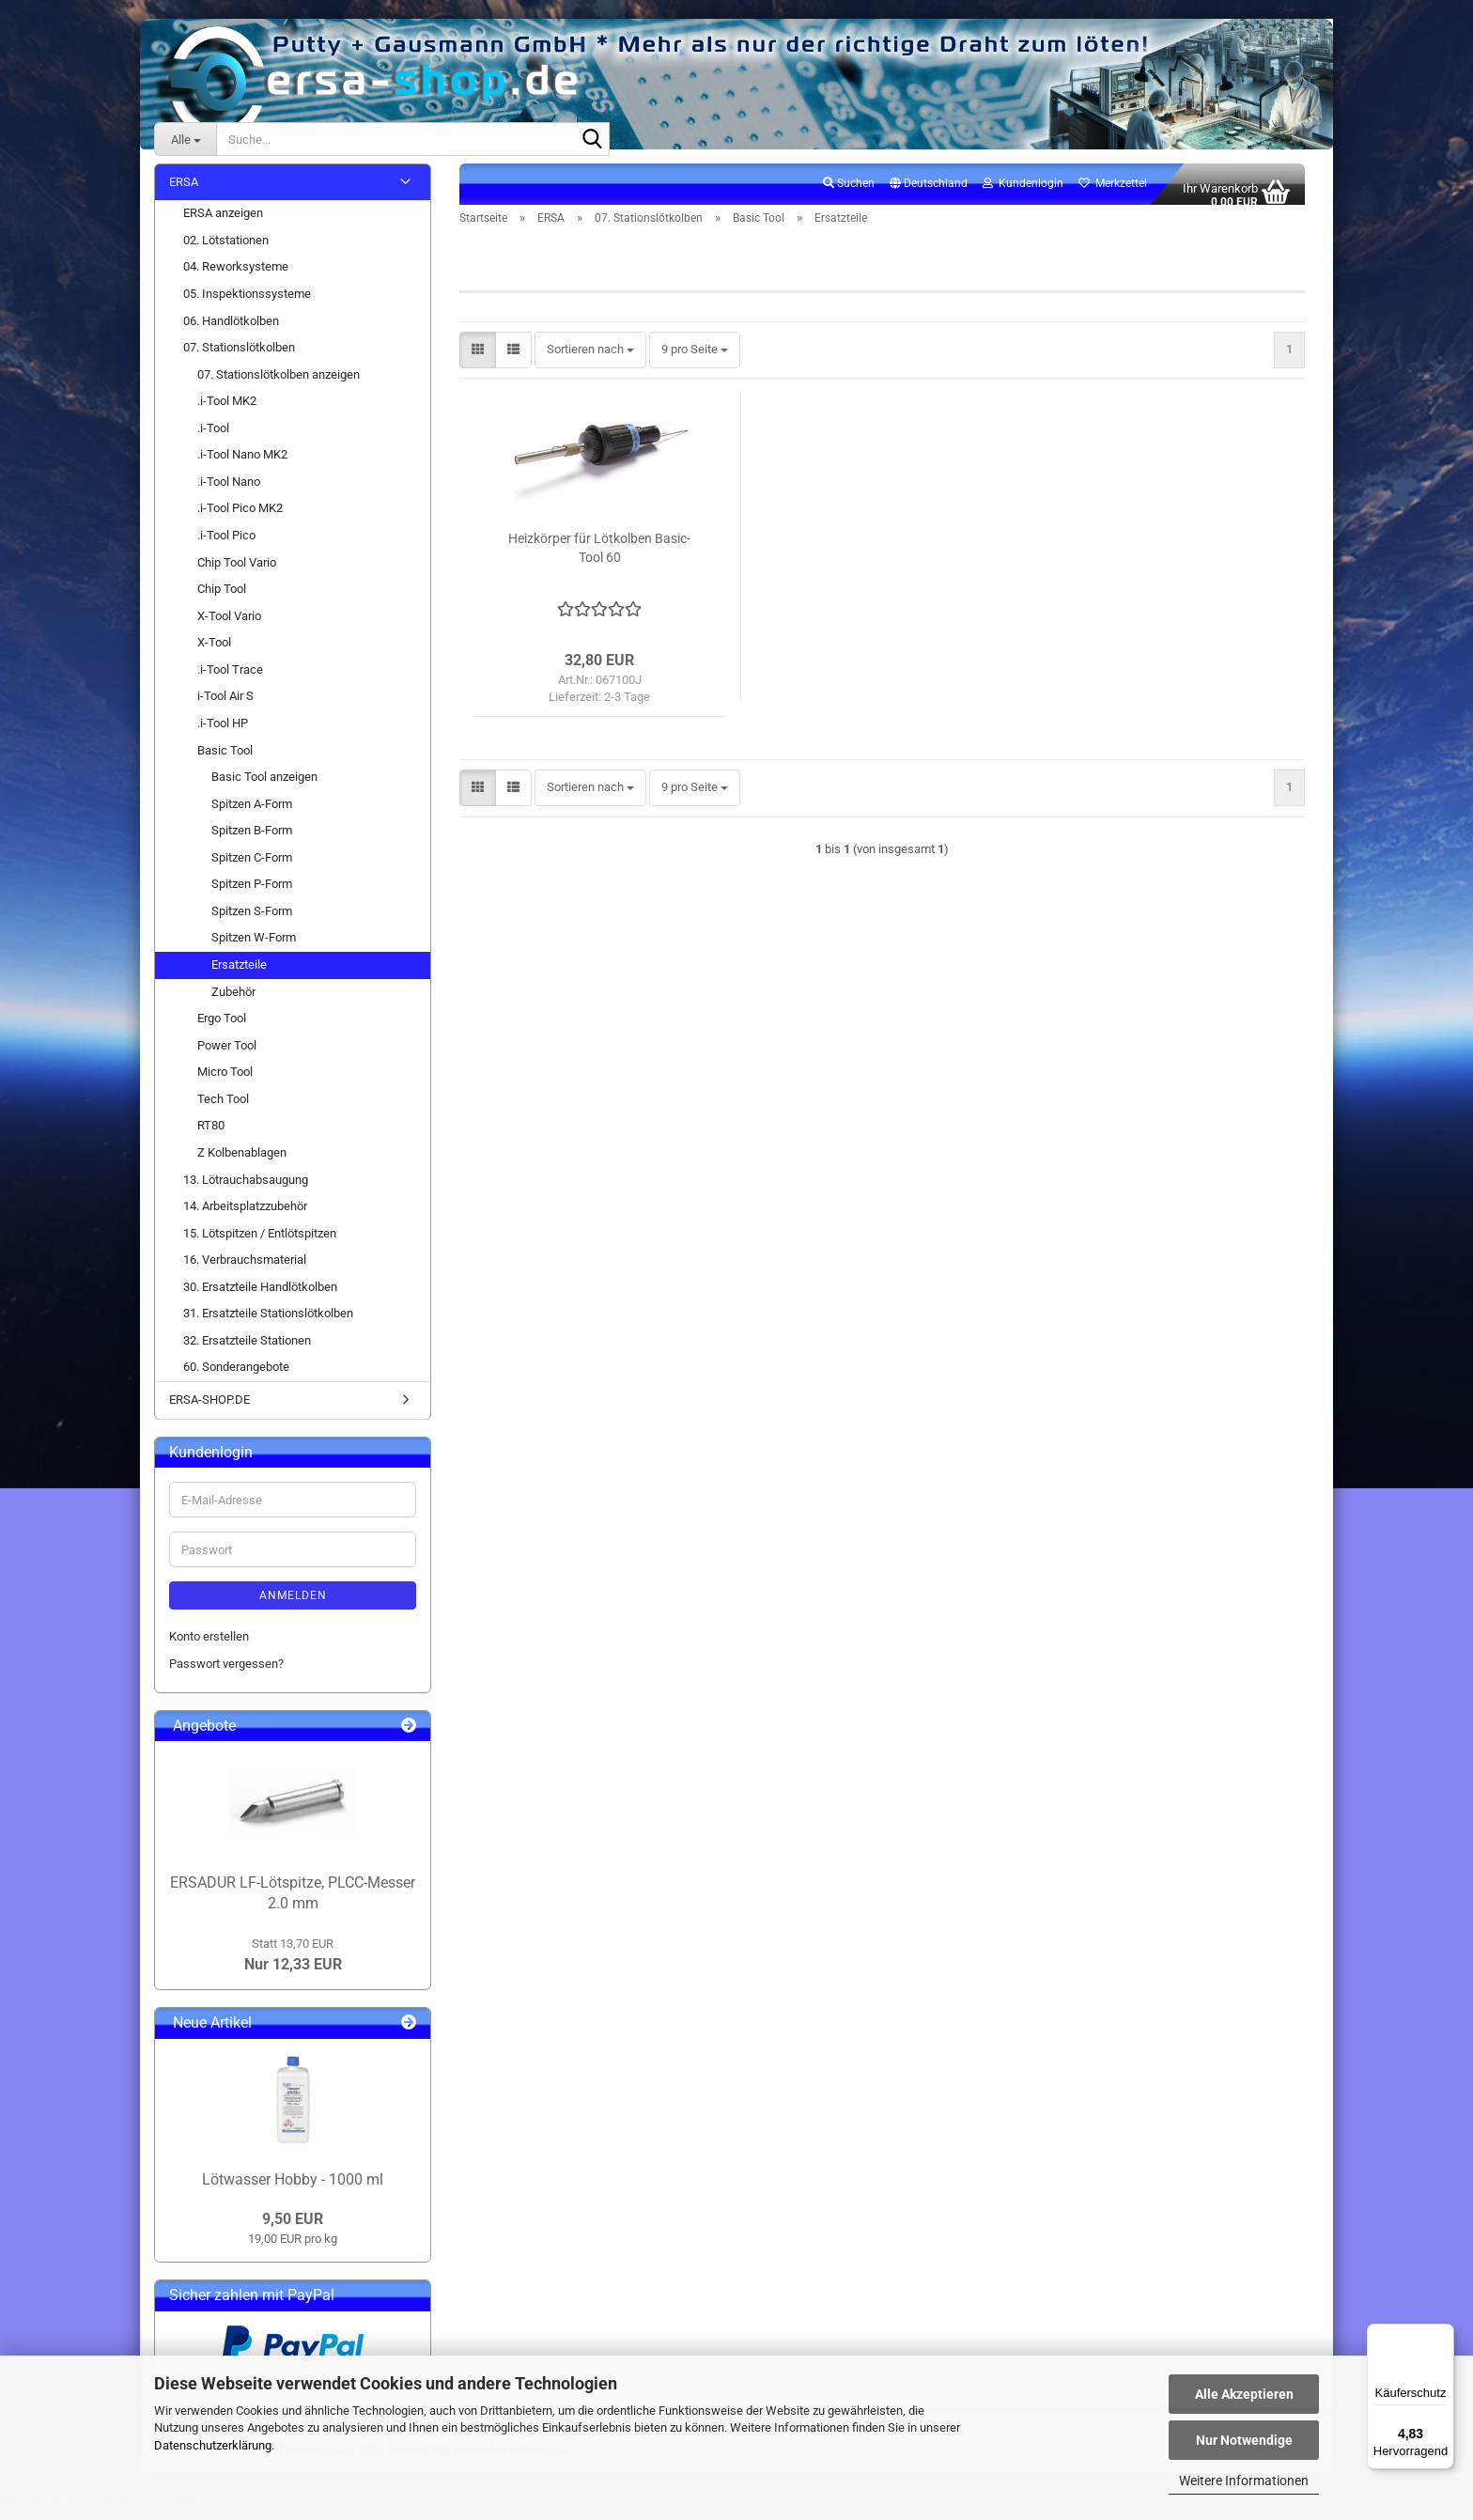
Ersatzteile (239, 975)
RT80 (211, 1136)
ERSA (183, 192)
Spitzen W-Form (253, 948)
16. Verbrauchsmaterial (244, 1271)
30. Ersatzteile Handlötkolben (260, 1297)
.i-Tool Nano (228, 492)
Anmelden (293, 1606)
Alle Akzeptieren (1244, 2394)
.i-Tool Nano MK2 (242, 466)
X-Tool (214, 653)
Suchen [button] (849, 193)
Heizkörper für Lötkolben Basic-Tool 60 (599, 559)
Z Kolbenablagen (242, 1163)
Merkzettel (1112, 193)
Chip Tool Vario (236, 573)
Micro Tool (225, 1083)
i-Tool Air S (225, 707)
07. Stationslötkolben (239, 357)
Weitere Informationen (1244, 2480)
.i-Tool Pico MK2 (240, 519)
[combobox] (590, 361)
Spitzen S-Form (251, 921)
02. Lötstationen (226, 250)
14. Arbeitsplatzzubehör (245, 1216)
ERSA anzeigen (223, 224)
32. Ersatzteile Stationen (247, 1351)
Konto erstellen (209, 1648)
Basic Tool (225, 761)
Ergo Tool (221, 1028)
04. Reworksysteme (235, 278)
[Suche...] (185, 139)
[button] (928, 194)
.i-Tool (213, 438)
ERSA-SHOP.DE (209, 1410)
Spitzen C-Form (251, 868)
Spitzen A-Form (251, 814)
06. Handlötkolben (231, 331)
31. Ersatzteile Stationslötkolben (268, 1324)
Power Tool (226, 1056)
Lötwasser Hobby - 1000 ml (292, 2191)
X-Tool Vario (229, 626)
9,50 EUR (292, 2229)
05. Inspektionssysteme (247, 304)
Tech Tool (223, 1109)
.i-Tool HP (222, 733)
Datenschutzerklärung (212, 2445)
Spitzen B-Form (251, 841)
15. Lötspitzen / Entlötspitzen (259, 1244)
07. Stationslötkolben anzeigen (278, 385)
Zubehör (233, 1002)
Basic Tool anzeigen (264, 787)
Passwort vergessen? (226, 1674)
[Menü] (1443, 2335)
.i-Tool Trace (230, 680)
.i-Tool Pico (226, 545)
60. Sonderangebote (236, 1378)
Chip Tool (221, 599)
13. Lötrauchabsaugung (245, 1190)
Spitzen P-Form (251, 895)
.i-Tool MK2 (226, 412)
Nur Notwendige (1244, 2440)
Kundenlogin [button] (1023, 193)
